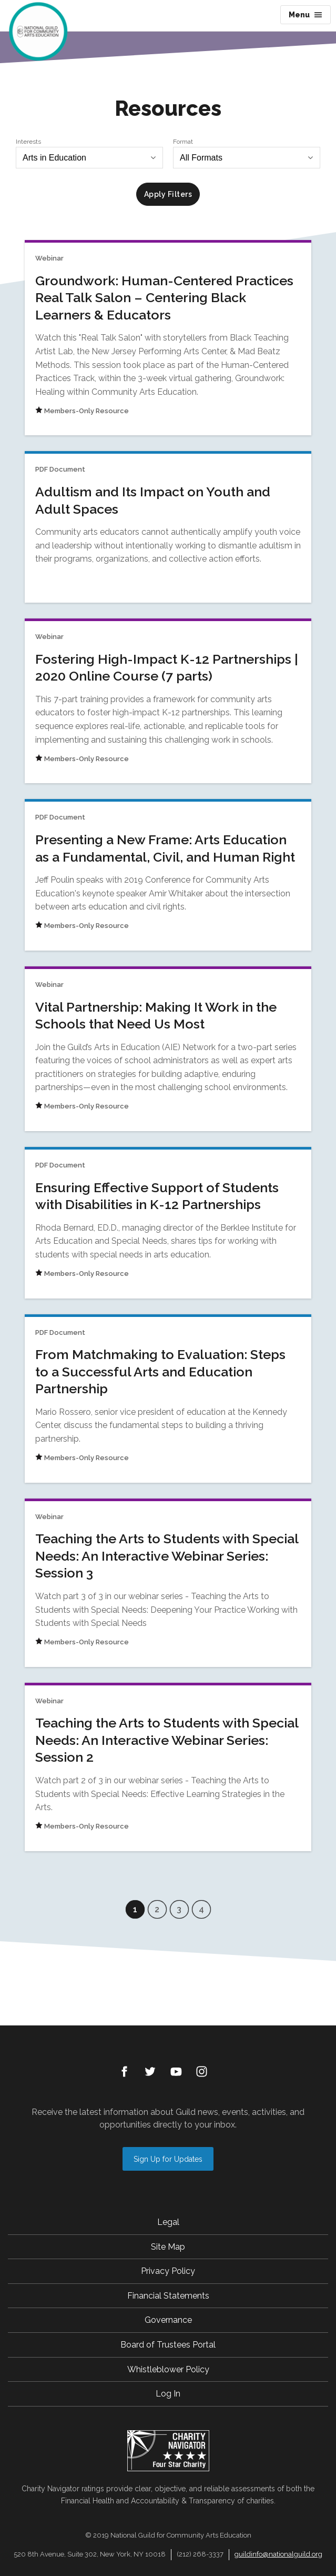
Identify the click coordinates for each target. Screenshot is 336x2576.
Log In (168, 2394)
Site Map (168, 2247)
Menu (305, 15)
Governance (168, 2320)
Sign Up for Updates (168, 2159)
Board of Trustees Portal (168, 2345)
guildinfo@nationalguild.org (278, 2554)
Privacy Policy (168, 2271)
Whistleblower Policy (168, 2369)
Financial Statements (168, 2296)
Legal (168, 2222)
